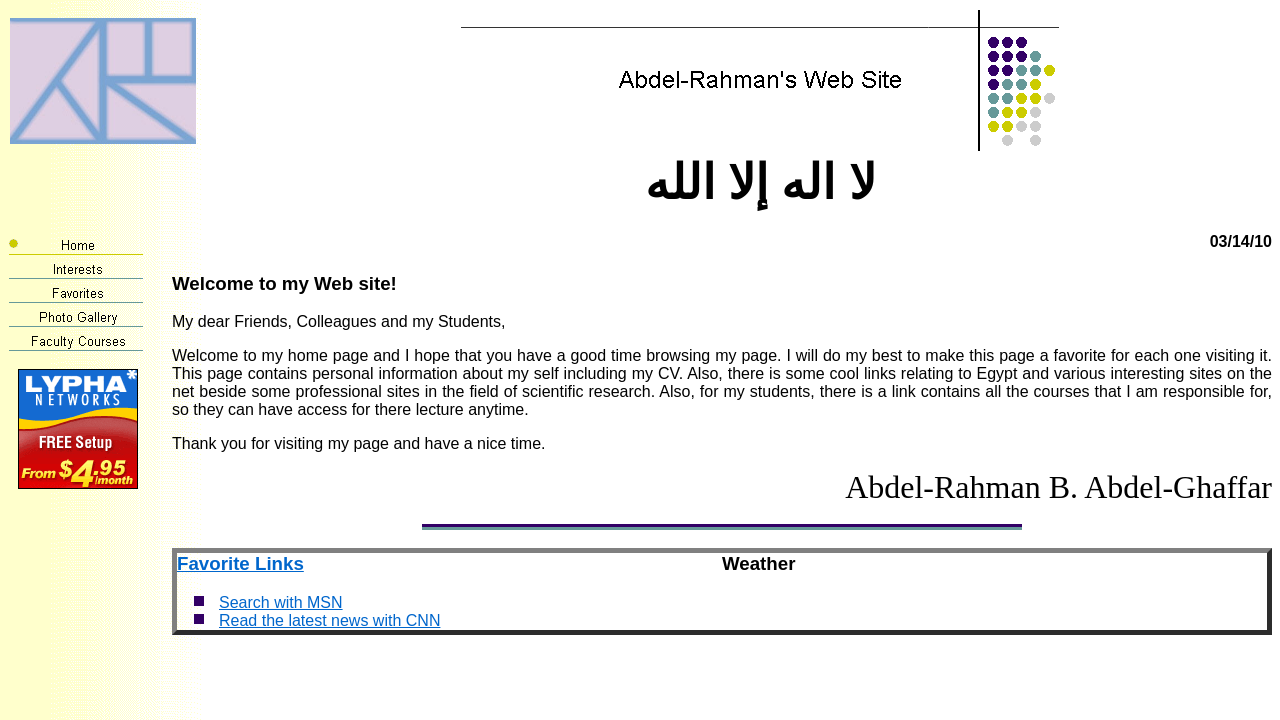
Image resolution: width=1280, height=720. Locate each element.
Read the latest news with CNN (329, 620)
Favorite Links (240, 563)
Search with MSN (281, 602)
